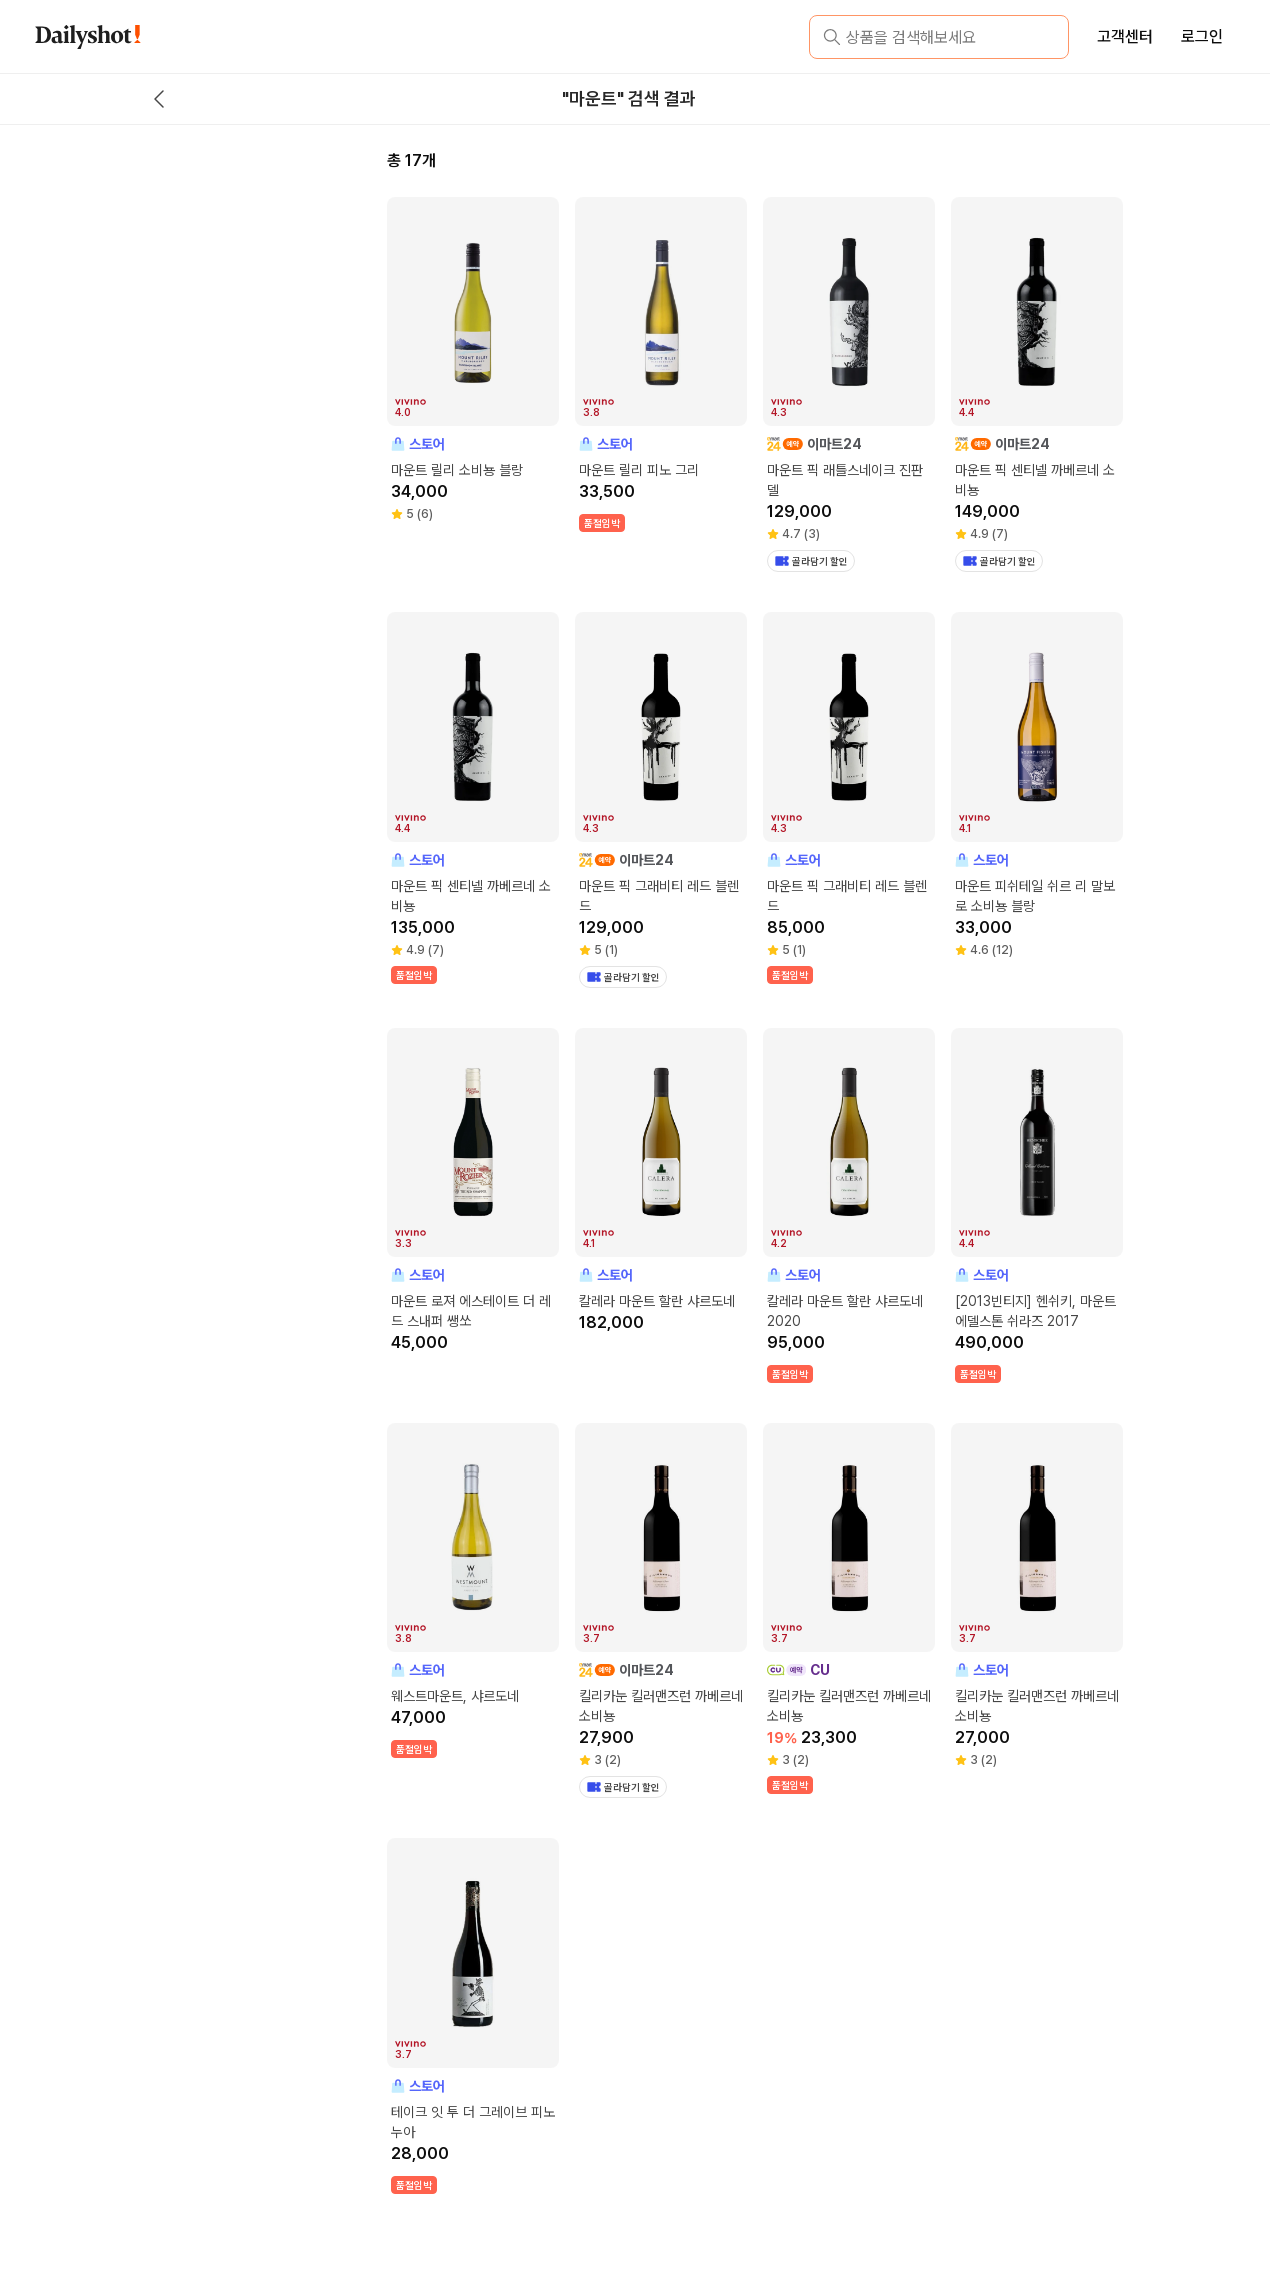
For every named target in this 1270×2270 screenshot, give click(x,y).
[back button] (159, 99)
